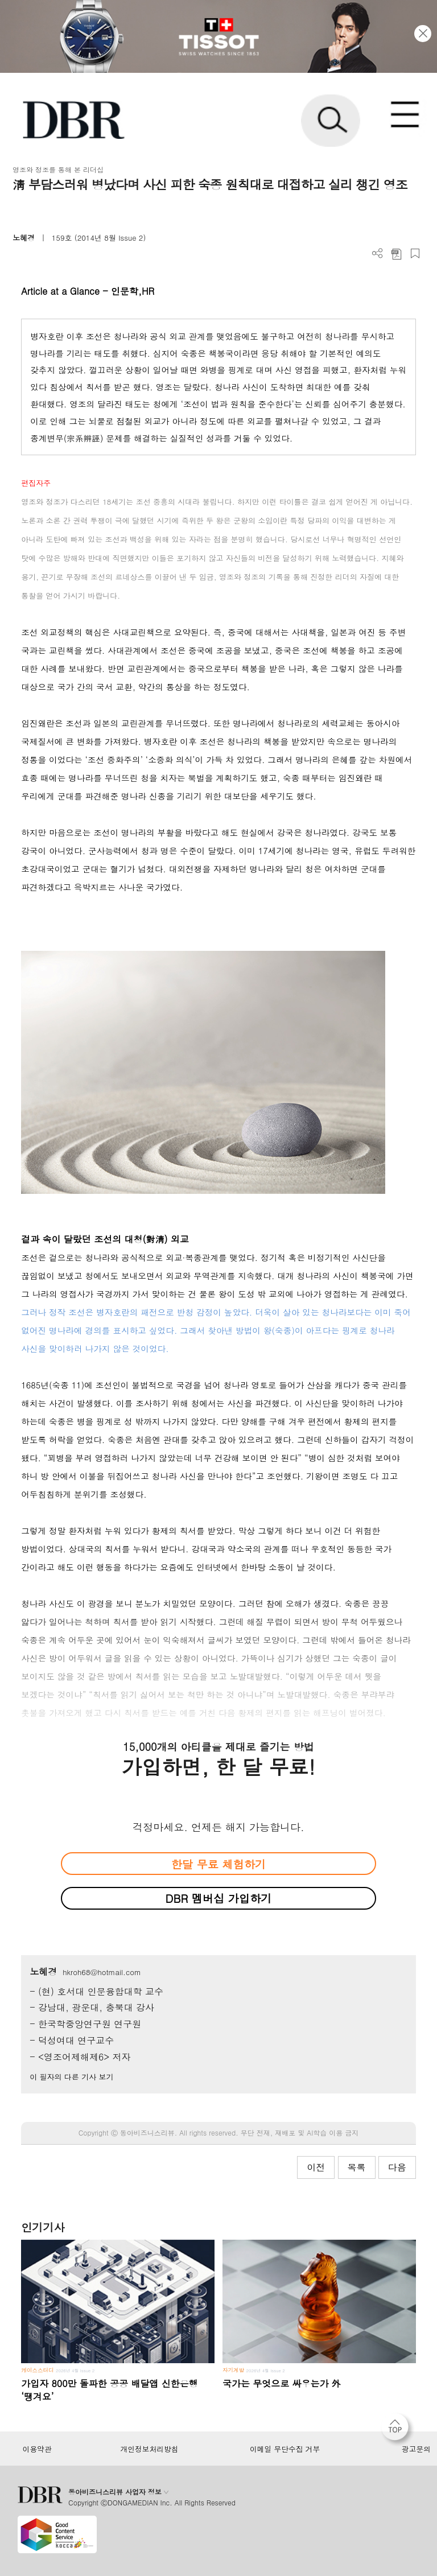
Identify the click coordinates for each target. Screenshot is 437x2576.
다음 (397, 2167)
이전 (316, 2167)
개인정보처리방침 (150, 2449)
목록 (357, 2167)
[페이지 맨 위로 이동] (397, 2429)
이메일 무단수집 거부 (285, 2449)
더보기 (377, 253)
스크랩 (415, 253)
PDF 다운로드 (396, 253)
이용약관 (36, 2449)
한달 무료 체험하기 (218, 1864)
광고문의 (416, 2449)
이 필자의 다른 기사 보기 (71, 2076)
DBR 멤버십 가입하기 (219, 1898)
